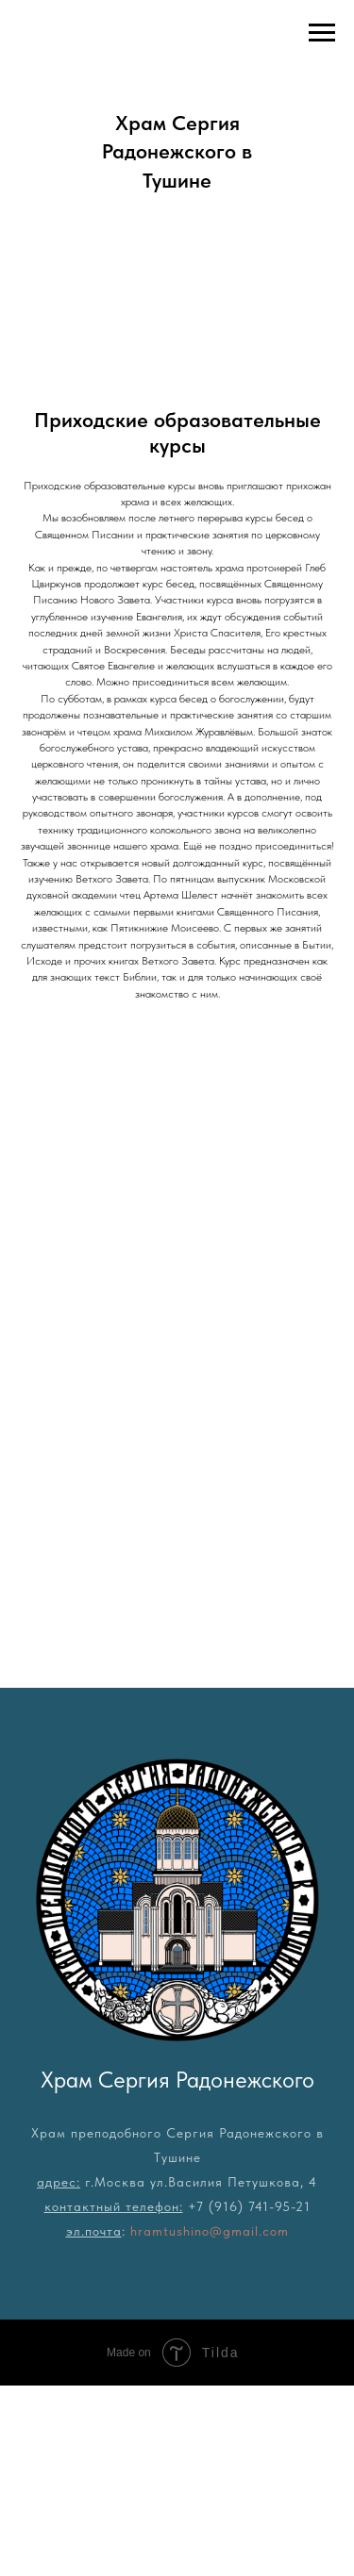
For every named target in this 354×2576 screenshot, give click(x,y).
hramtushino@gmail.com (209, 2230)
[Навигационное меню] (322, 33)
